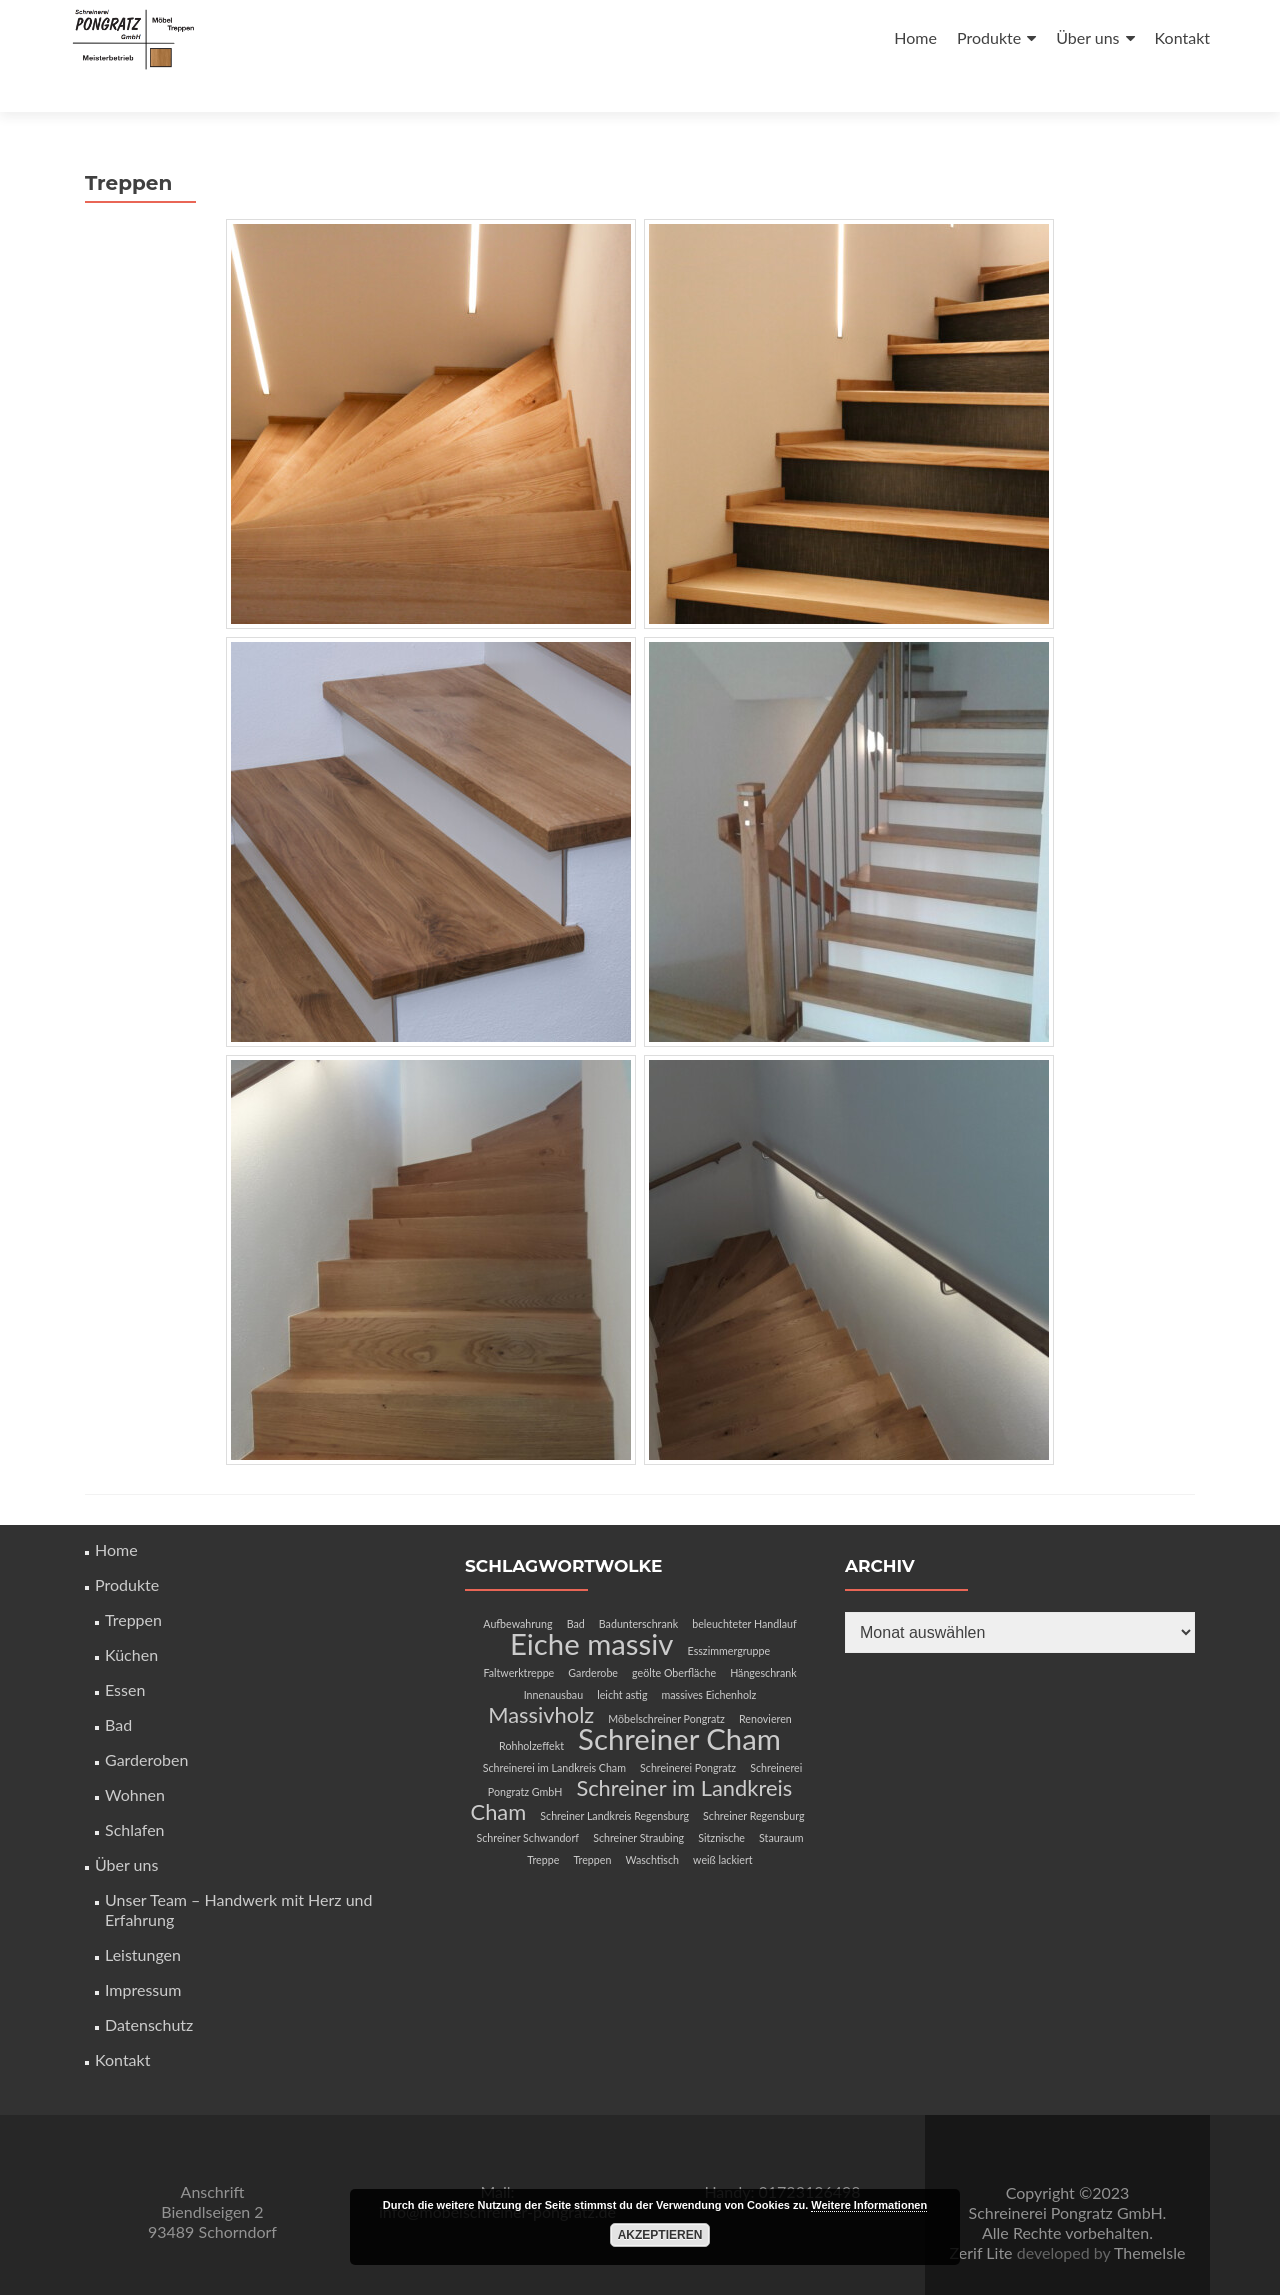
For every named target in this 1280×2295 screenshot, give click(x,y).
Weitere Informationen (869, 2205)
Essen (125, 1653)
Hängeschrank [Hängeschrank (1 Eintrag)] (763, 1636)
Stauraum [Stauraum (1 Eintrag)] (781, 1801)
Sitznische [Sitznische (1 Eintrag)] (721, 1801)
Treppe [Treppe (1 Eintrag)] (543, 1823)
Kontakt (1182, 37)
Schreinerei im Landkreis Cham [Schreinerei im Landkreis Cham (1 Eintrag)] (554, 1731)
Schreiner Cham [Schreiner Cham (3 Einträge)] (679, 1702)
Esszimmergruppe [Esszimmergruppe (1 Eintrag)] (729, 1614)
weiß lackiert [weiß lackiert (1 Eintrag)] (723, 1823)
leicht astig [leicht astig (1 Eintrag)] (622, 1658)
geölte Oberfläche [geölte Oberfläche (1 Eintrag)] (674, 1636)
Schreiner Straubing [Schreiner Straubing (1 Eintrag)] (638, 1801)
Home (915, 37)
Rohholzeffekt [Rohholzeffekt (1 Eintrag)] (531, 1709)
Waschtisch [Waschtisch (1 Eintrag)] (652, 1823)
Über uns (1087, 37)
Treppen (133, 1583)
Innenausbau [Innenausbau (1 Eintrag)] (553, 1658)
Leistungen (143, 1918)
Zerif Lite (983, 2216)
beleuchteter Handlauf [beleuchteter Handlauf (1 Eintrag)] (744, 1587)
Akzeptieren (660, 2235)
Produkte (989, 37)
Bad (118, 1688)
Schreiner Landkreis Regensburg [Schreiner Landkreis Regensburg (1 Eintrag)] (614, 1779)
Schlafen (135, 1793)
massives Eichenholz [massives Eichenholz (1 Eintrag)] (709, 1658)
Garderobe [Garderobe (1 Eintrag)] (593, 1636)
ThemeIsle (1149, 2216)
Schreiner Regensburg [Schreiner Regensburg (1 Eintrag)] (753, 1779)
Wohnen (135, 1758)
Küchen (131, 1618)
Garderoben (146, 1723)
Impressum (143, 1953)
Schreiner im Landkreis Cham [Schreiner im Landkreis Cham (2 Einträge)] (632, 1763)
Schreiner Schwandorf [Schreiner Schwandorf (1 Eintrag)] (528, 1801)
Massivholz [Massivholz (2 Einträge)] (541, 1678)
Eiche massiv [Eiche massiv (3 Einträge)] (592, 1607)
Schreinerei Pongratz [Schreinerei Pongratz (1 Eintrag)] (688, 1731)
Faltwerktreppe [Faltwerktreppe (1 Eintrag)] (518, 1636)
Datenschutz (149, 1988)
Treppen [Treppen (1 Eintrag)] (592, 1823)
